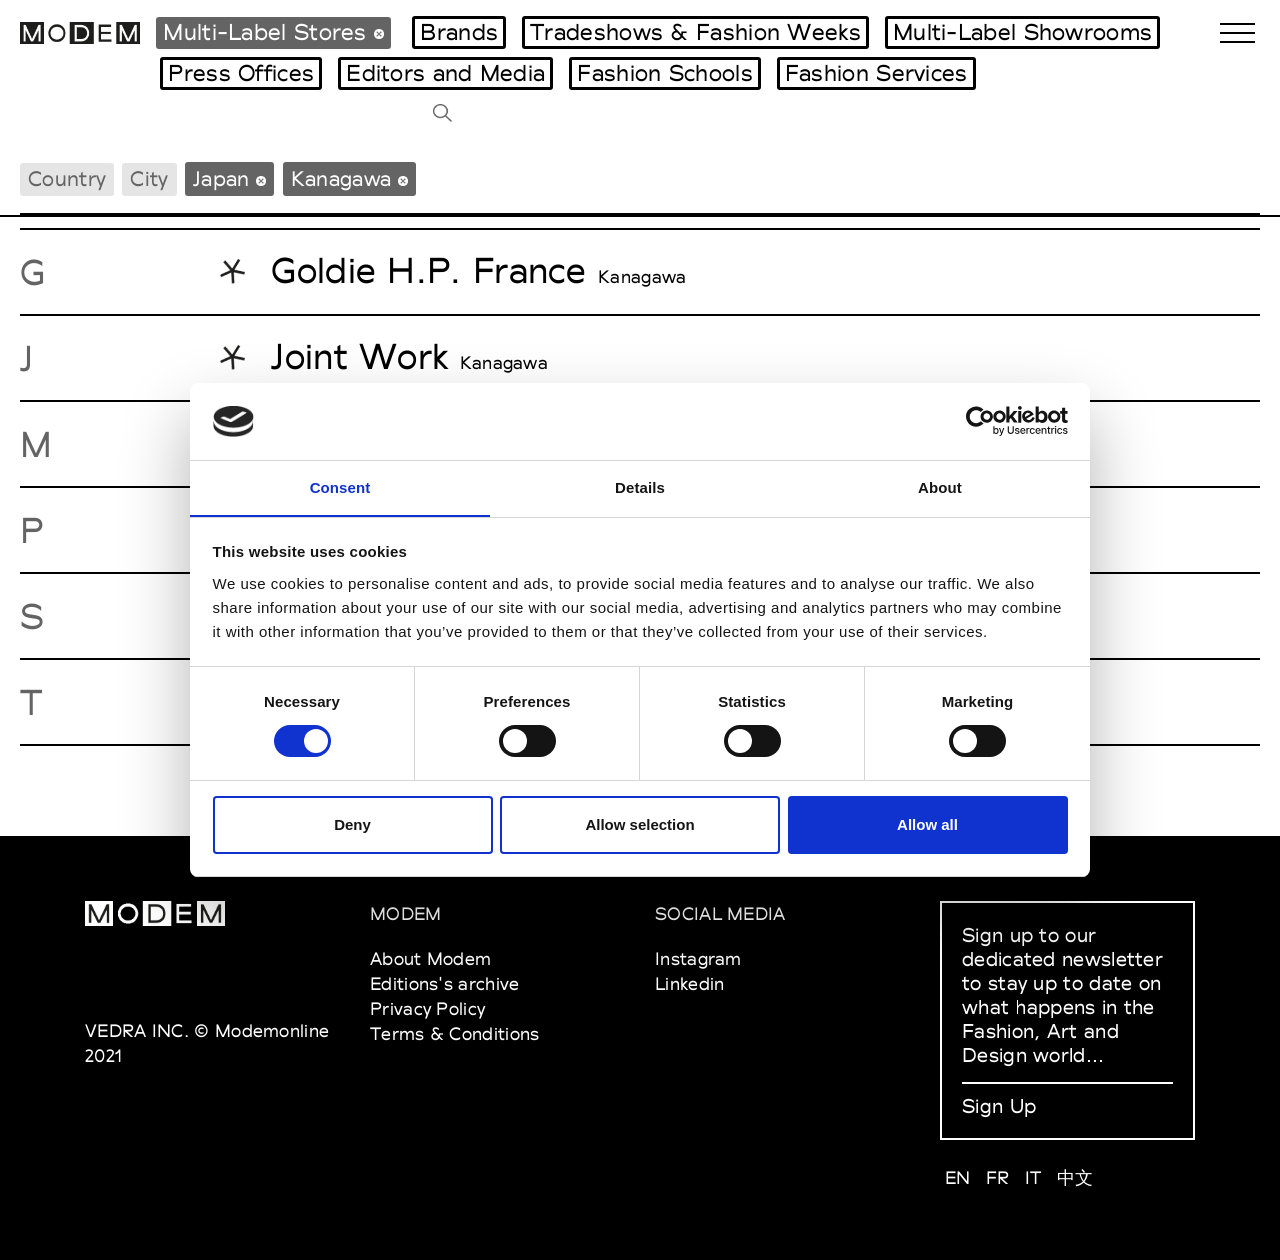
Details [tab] (640, 486)
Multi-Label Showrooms (1022, 32)
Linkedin (689, 983)
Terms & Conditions (454, 1033)
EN (958, 1177)
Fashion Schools (665, 73)
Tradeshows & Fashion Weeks (695, 32)
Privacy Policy (427, 1008)
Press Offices (241, 73)
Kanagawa (642, 277)
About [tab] (940, 486)
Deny (352, 824)
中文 (1075, 1177)
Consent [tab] (340, 486)
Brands (459, 32)
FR (998, 1177)
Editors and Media (445, 73)
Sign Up (999, 1106)
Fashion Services (876, 73)
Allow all (927, 824)
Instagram (698, 958)
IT (1033, 1177)
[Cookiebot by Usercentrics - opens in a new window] (980, 421)
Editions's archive (444, 983)
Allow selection (639, 824)
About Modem (430, 958)
